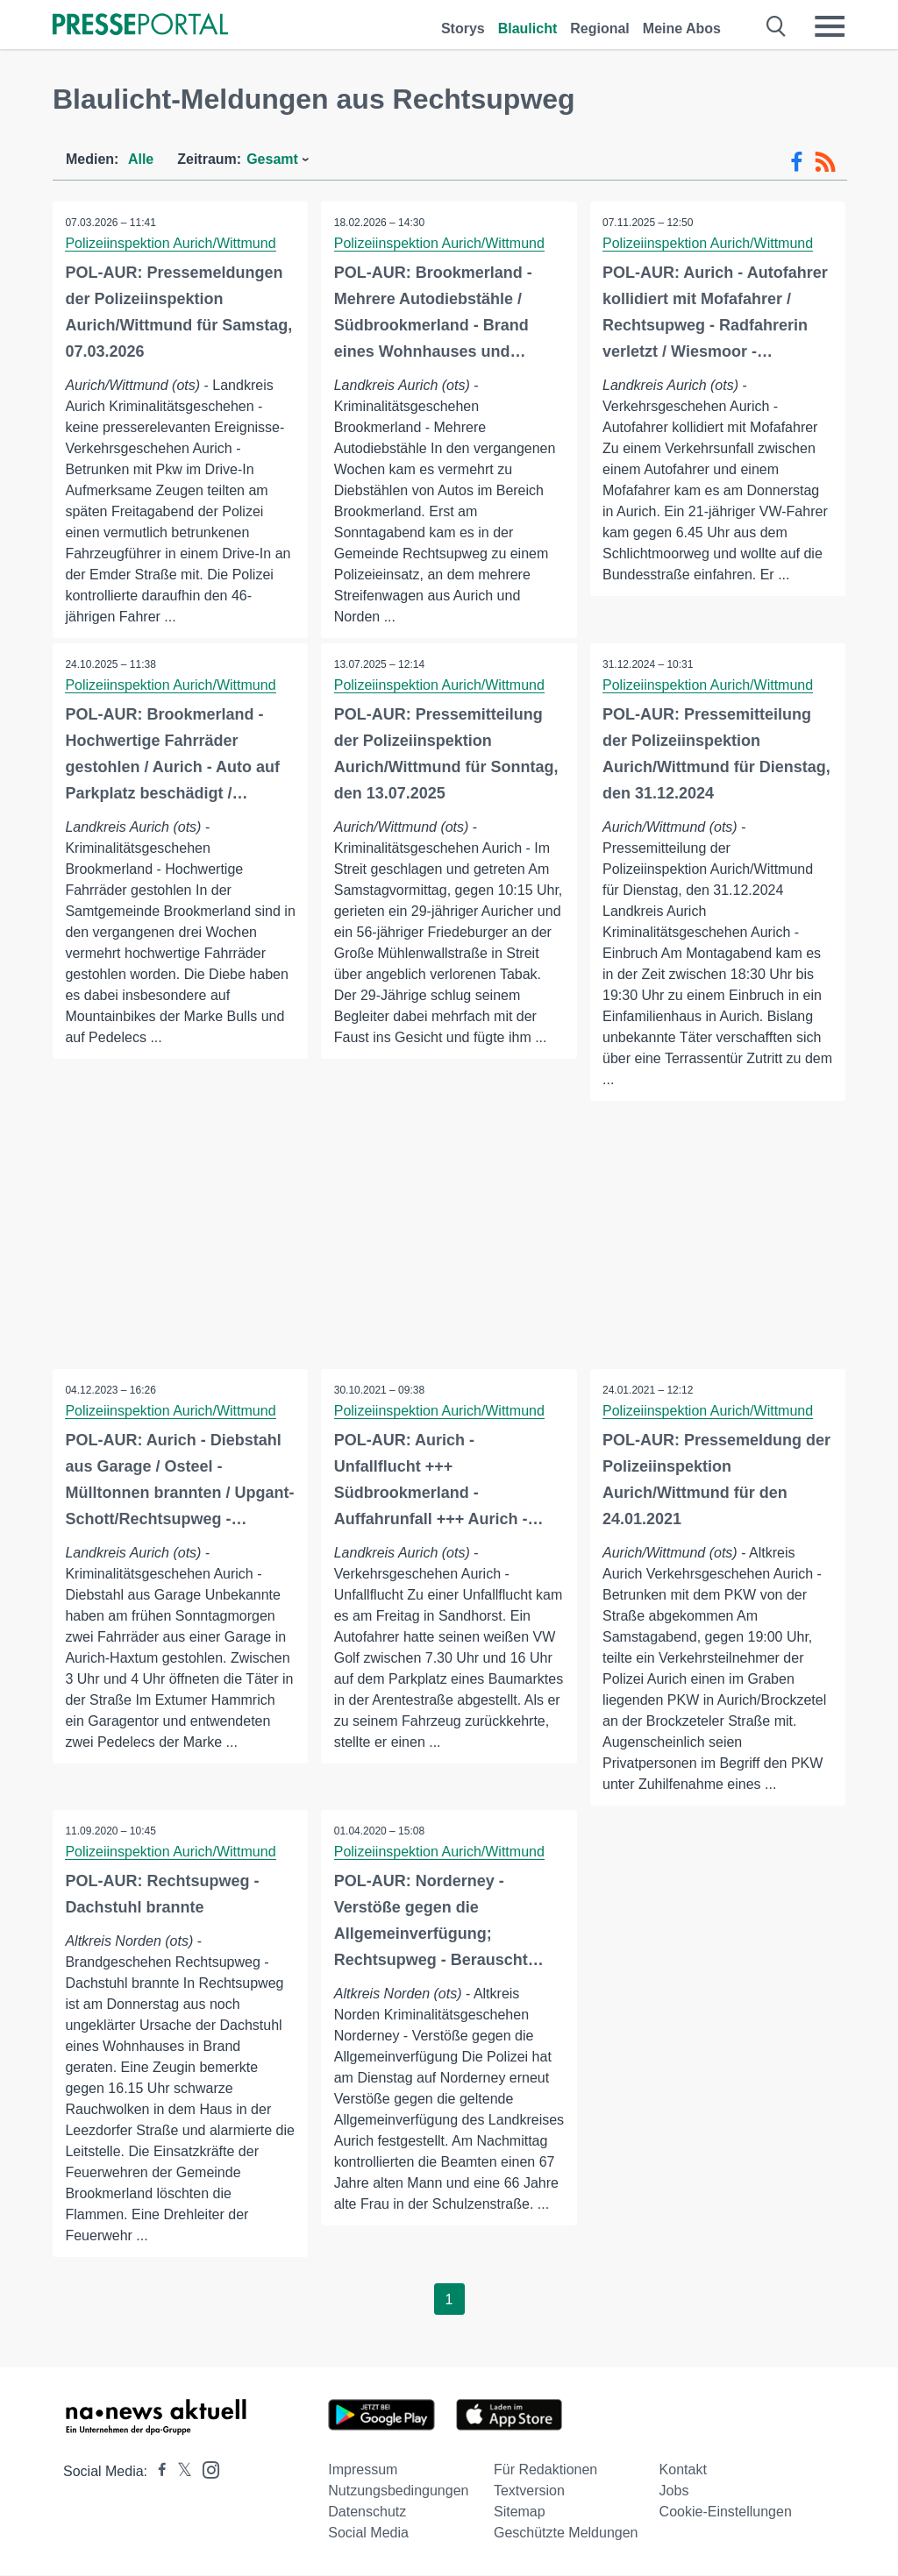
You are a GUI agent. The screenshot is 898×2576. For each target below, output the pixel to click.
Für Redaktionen (545, 2470)
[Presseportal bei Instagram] (205, 2469)
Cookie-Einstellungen (725, 2512)
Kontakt (683, 2470)
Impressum (362, 2470)
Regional (600, 28)
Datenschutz (367, 2512)
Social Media (368, 2533)
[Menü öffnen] (829, 26)
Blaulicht (528, 28)
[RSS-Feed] (825, 162)
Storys (463, 28)
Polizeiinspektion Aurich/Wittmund (171, 243)
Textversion (529, 2491)
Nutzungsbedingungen (398, 2491)
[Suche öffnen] (777, 26)
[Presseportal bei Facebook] (157, 2472)
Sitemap (519, 2512)
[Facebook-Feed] (796, 162)
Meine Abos (682, 28)
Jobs (674, 2491)
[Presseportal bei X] (179, 2472)
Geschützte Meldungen (566, 2533)
